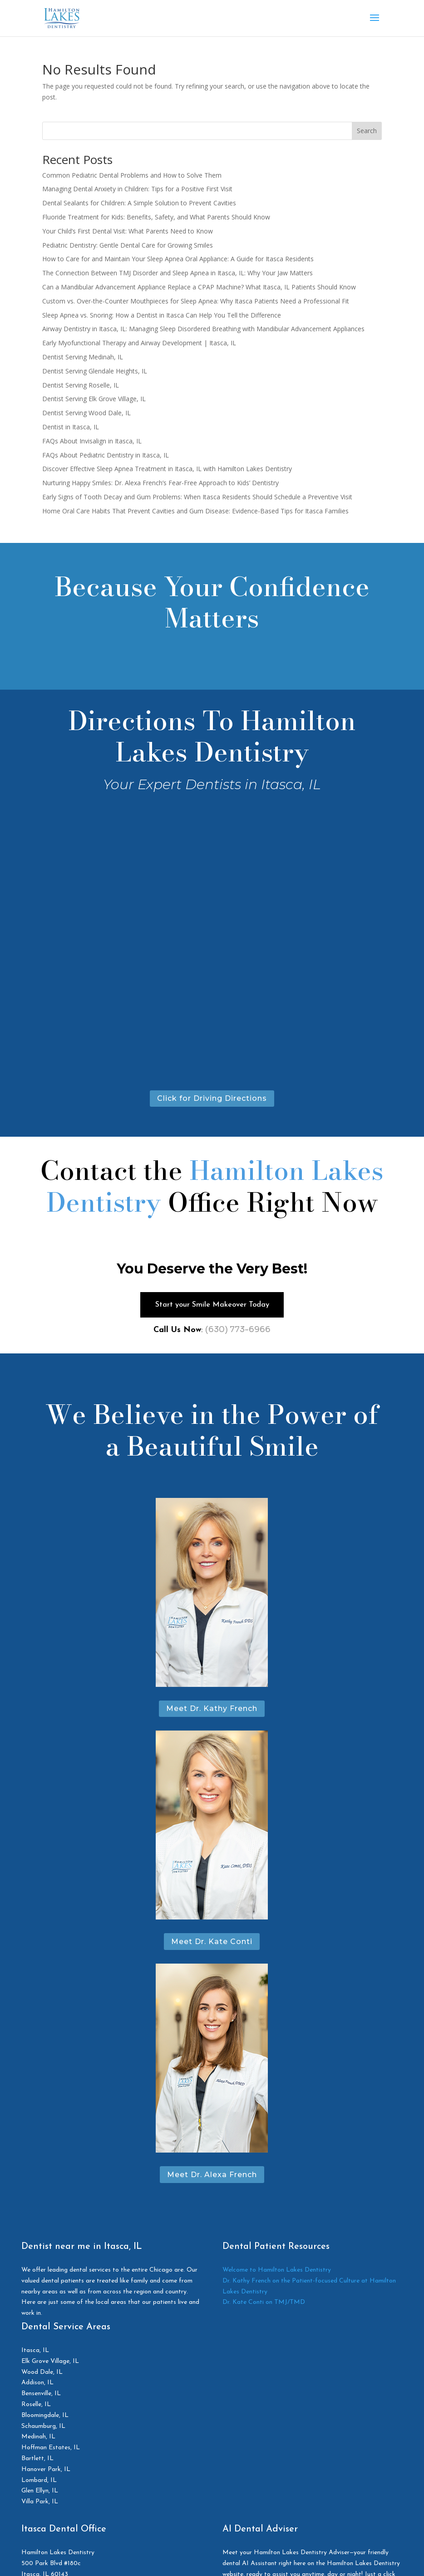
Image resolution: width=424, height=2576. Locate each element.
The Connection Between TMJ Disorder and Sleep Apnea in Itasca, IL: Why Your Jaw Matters (177, 273)
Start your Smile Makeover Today (212, 1306)
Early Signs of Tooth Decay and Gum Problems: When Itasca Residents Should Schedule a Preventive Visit (197, 496)
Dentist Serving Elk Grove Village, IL (94, 398)
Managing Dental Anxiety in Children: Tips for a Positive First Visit (137, 188)
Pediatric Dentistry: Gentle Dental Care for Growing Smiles (127, 245)
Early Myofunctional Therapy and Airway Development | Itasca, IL (139, 342)
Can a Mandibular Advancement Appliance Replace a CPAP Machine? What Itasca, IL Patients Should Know (199, 287)
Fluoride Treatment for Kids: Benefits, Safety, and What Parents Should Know (156, 217)
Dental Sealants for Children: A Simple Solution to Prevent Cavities (139, 203)
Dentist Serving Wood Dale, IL (86, 412)
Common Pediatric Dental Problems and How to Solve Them (132, 175)
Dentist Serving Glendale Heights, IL (94, 371)
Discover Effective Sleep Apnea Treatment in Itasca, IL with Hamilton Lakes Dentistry (167, 468)
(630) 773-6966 (238, 1332)
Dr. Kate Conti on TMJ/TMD (263, 2305)
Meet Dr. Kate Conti (211, 1944)
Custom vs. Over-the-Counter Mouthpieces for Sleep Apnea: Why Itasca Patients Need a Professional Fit (195, 301)
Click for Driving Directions (212, 1098)
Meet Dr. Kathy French (211, 1711)
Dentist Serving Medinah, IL (82, 357)
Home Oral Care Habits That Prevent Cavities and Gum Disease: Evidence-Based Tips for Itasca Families (195, 511)
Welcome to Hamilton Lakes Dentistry (276, 2273)
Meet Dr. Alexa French (212, 2177)
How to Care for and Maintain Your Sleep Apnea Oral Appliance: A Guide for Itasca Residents (178, 258)
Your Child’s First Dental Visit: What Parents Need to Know (127, 231)
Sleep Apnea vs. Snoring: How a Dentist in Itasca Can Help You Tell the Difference (161, 315)
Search (367, 130)
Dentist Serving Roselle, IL (80, 385)
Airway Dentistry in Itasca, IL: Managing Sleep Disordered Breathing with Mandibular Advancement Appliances (203, 328)
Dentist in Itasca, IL (70, 427)
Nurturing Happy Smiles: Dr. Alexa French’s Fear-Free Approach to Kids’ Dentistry (160, 482)
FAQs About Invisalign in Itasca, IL (92, 441)
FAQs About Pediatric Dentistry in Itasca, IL (105, 455)
